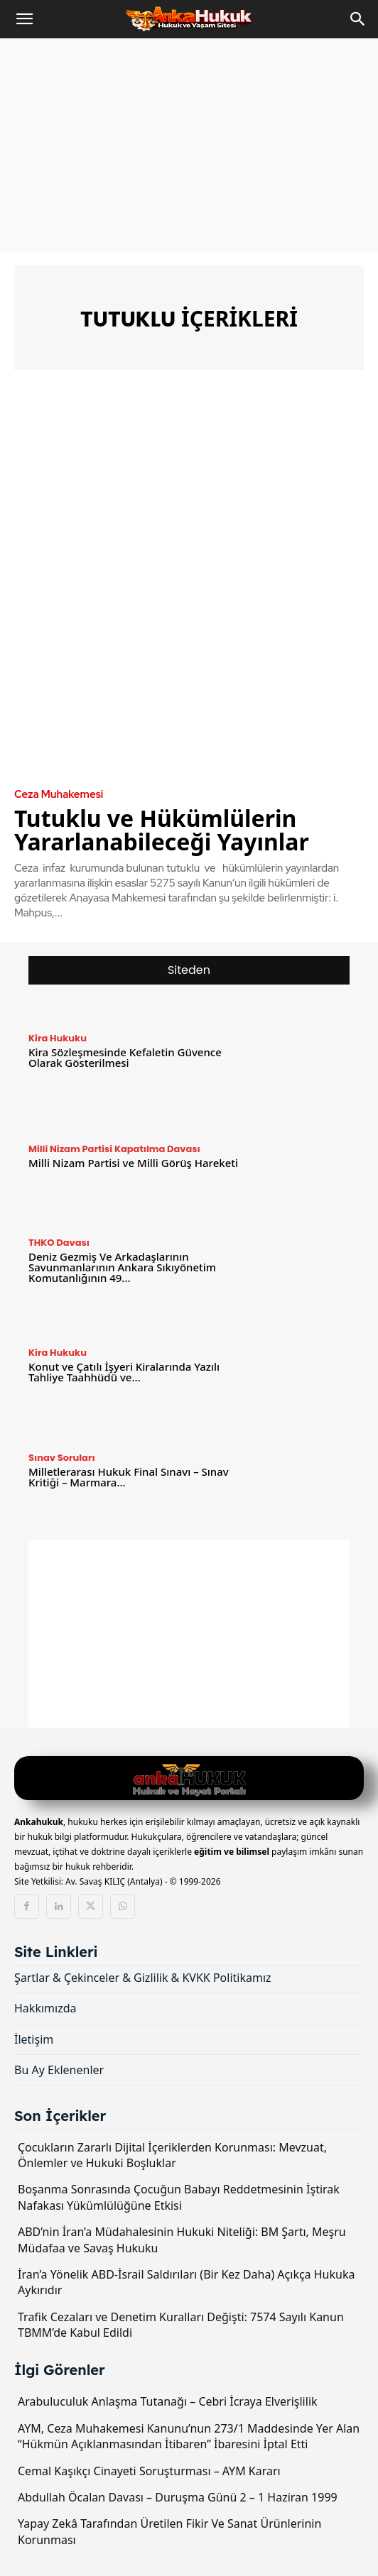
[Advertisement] (189, 144)
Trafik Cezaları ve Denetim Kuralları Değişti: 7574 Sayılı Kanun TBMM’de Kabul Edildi (181, 2324)
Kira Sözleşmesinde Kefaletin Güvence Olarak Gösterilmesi (125, 1057)
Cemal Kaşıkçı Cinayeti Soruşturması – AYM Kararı (149, 2471)
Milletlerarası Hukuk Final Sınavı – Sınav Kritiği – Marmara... (128, 1476)
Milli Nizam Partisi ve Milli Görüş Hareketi (133, 1163)
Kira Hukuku (57, 1038)
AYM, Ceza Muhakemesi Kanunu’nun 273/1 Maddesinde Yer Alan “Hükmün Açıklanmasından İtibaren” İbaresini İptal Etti (189, 2436)
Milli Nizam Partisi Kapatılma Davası (114, 1148)
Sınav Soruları (61, 1457)
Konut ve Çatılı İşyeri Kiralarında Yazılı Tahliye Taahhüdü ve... (124, 1371)
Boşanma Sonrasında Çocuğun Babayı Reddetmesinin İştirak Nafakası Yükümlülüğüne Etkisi (179, 2197)
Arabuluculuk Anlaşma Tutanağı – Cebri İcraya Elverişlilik (168, 2401)
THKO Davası (59, 1242)
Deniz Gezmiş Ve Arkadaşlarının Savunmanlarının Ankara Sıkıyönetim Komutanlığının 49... (122, 1267)
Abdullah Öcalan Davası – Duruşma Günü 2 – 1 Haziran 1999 (178, 2497)
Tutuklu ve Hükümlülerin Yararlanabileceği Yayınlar (161, 830)
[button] (24, 19)
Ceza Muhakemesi (58, 794)
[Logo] (189, 1780)
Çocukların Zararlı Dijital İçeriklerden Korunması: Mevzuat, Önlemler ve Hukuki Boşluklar (172, 2155)
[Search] (358, 19)
